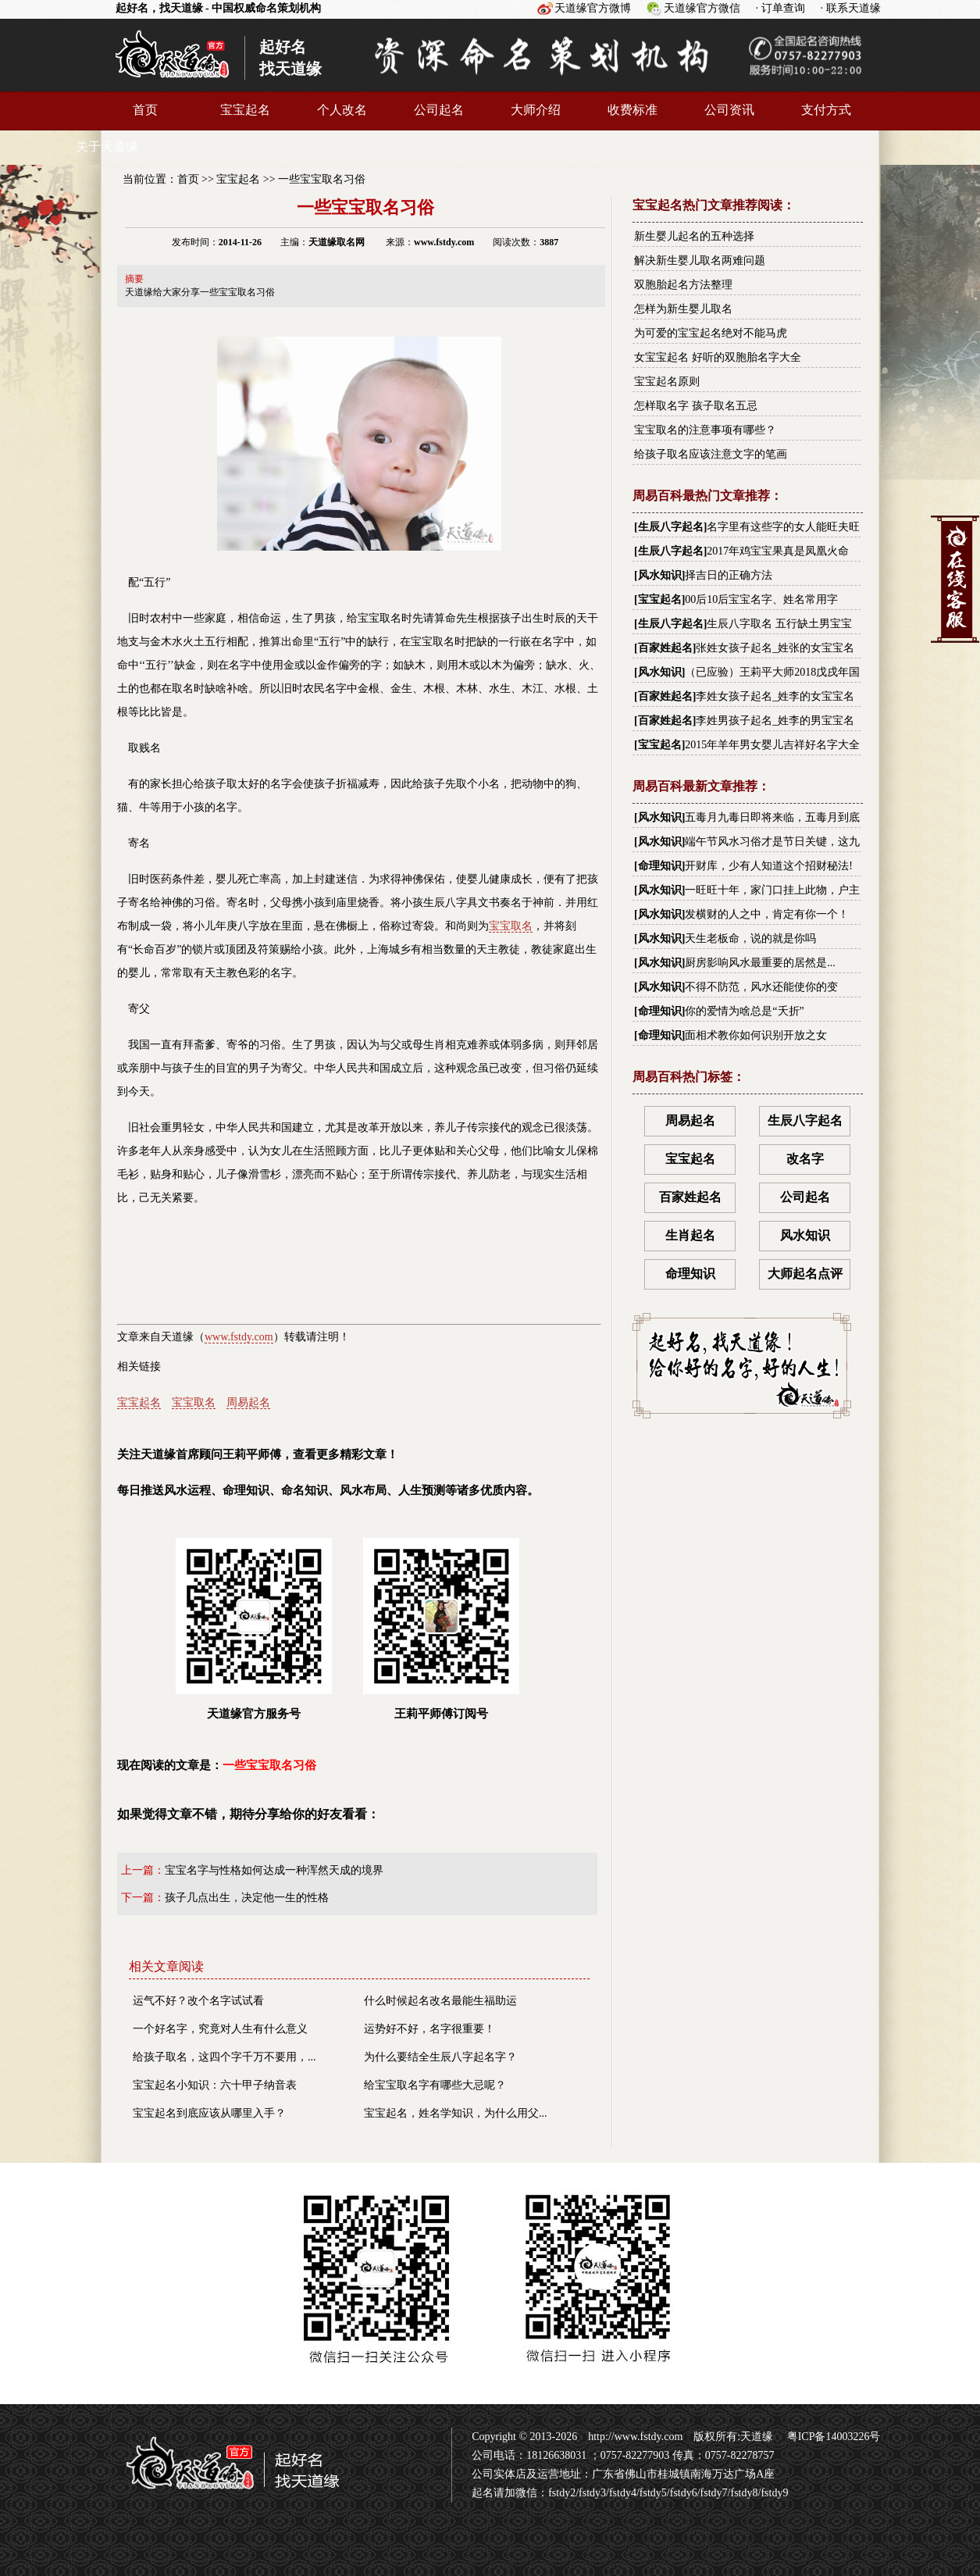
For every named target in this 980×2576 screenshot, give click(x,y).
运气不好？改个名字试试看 (198, 2001)
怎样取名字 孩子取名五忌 (695, 406)
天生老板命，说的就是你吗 (750, 938)
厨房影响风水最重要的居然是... (760, 963)
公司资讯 (729, 109)
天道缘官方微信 (702, 8)
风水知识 (660, 575)
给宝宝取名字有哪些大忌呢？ (435, 2085)
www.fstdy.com (239, 1337)
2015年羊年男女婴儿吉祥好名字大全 (772, 745)
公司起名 (439, 109)
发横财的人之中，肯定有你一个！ (767, 914)
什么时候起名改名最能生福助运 (440, 2001)
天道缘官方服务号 (254, 1629)
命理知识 (660, 866)
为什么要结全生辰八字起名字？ (440, 2057)
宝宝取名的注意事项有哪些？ (705, 430)
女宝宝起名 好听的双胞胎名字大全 (717, 357)
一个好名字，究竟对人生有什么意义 (220, 2029)
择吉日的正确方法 (728, 575)
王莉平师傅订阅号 (441, 1629)
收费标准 (632, 109)
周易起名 (248, 1402)
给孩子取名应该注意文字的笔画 (710, 454)
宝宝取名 (511, 926)
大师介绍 (536, 109)
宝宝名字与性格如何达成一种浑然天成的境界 (274, 1870)
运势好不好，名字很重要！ (429, 2029)
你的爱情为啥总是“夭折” (744, 1011)
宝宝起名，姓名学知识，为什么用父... (455, 2113)
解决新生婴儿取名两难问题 (699, 260)
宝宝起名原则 (667, 381)
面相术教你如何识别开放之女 (756, 1035)
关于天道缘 (107, 146)
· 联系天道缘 (851, 8)
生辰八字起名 (671, 527)
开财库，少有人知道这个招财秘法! (769, 866)
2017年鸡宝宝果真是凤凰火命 (778, 551)
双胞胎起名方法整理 (683, 285)
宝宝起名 (245, 109)
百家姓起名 (665, 648)
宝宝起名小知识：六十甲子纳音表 (215, 2085)
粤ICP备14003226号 (832, 2436)
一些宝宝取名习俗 (321, 179)
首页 (145, 109)
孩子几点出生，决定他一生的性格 (247, 1897)
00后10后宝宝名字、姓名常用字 (761, 599)
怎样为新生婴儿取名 (683, 309)
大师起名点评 (805, 1273)
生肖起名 (690, 1235)
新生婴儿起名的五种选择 (694, 236)
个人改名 (342, 109)
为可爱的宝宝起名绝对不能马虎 (710, 333)
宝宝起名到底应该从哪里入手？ (209, 2113)
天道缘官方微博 (592, 8)
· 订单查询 (780, 8)
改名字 (805, 1158)
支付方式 (826, 109)
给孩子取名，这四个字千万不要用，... (224, 2057)
